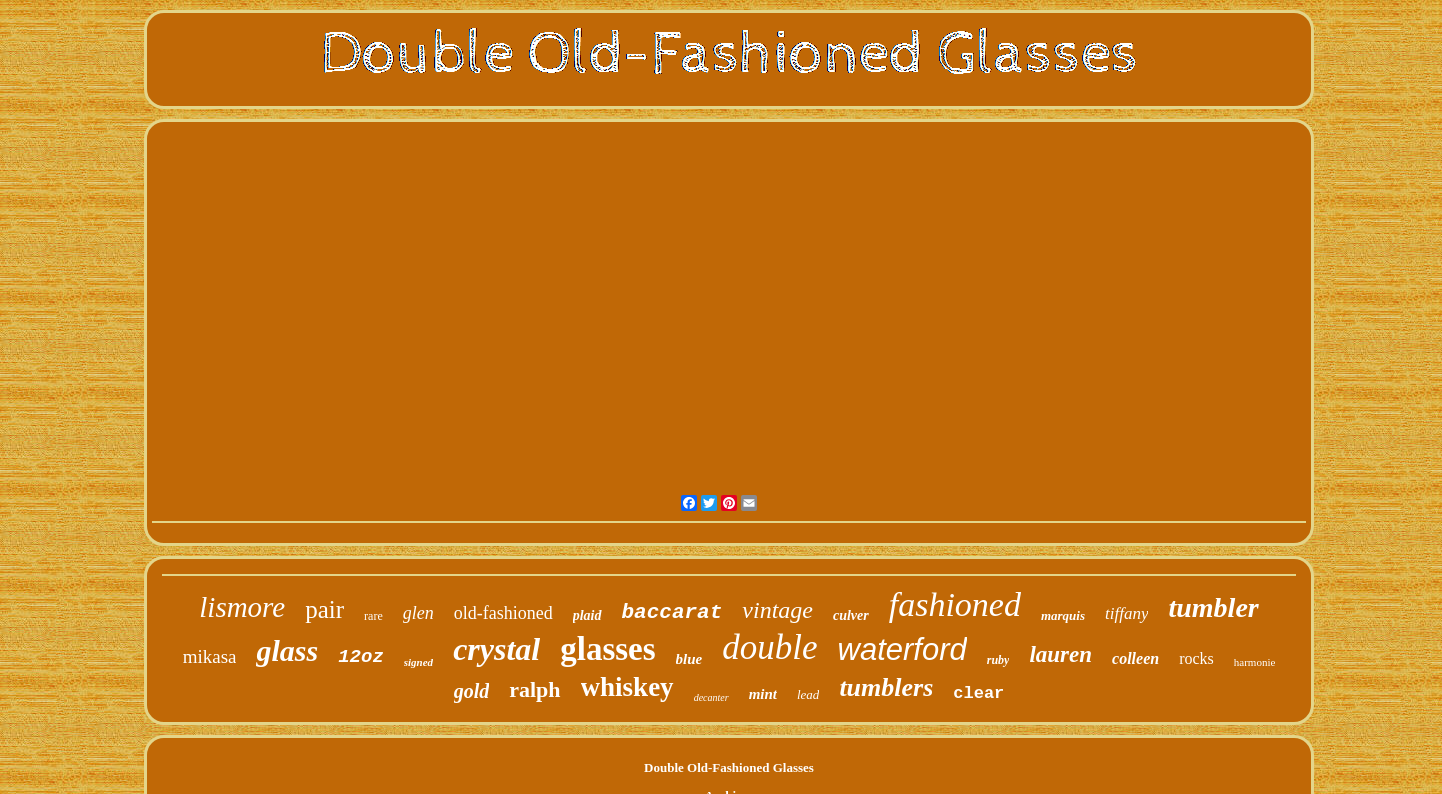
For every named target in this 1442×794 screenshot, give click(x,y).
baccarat (672, 612)
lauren (1060, 654)
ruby (998, 660)
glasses (607, 649)
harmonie (1255, 662)
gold (472, 691)
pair (324, 609)
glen (418, 613)
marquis (1063, 615)
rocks (1196, 658)
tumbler (1213, 607)
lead (808, 694)
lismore (242, 607)
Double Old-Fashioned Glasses (729, 767)
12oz (361, 657)
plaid (587, 615)
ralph (534, 689)
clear (978, 693)
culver (851, 615)
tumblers (886, 687)
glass (287, 650)
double (769, 647)
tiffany (1126, 613)
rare (373, 616)
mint (763, 694)
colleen (1135, 658)
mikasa (210, 656)
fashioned (955, 604)
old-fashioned (503, 613)
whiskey (627, 687)
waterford (902, 649)
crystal (496, 649)
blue (689, 659)
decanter (711, 697)
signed (418, 662)
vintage (777, 610)
